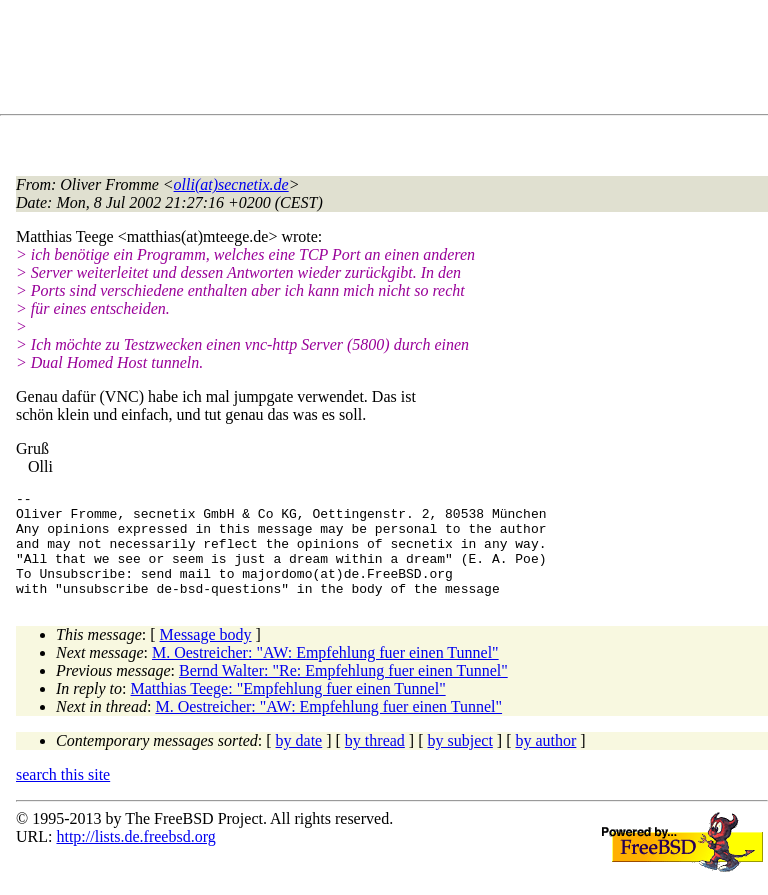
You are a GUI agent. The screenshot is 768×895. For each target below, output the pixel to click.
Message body (206, 655)
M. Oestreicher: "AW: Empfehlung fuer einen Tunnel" (325, 673)
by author (545, 761)
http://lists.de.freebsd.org (135, 857)
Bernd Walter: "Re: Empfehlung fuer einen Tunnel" (343, 691)
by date (299, 761)
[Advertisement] (380, 61)
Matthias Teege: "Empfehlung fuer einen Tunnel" (288, 709)
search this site (63, 795)
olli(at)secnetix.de (231, 184)
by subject (460, 761)
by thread (375, 761)
